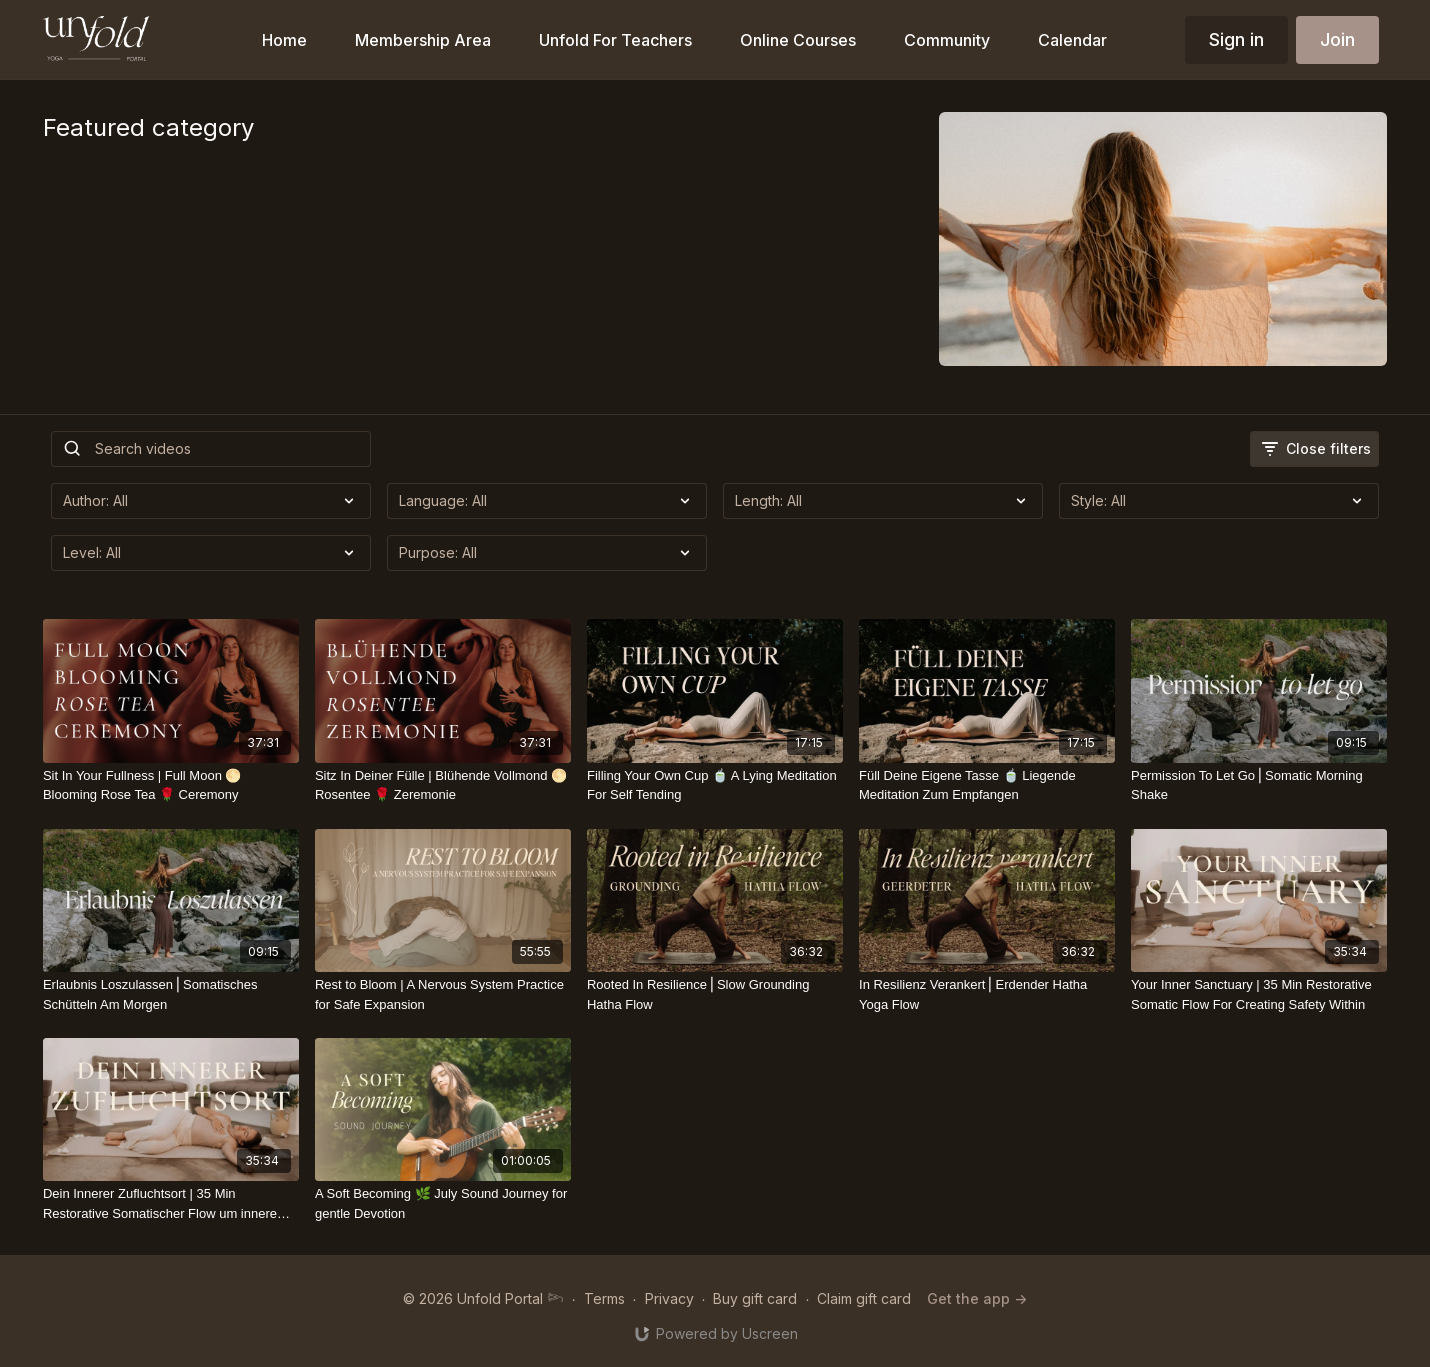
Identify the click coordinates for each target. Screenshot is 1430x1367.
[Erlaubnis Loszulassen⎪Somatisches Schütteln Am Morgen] (171, 994)
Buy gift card (755, 1298)
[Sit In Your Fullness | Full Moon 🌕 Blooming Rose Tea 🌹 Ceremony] (171, 785)
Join (1337, 39)
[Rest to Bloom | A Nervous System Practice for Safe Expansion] (443, 994)
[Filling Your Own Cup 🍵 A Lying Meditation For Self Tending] (715, 785)
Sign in (1236, 39)
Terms (604, 1298)
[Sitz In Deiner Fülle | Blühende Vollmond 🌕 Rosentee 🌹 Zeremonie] (443, 785)
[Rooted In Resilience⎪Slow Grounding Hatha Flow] (715, 994)
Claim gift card (864, 1298)
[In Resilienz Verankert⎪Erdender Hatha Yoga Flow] (987, 994)
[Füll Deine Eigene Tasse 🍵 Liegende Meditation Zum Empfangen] (987, 785)
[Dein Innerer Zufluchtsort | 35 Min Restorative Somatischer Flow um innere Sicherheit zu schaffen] (171, 1203)
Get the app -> (977, 1298)
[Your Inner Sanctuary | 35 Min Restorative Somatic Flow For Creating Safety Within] (1259, 994)
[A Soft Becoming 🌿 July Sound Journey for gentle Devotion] (443, 1203)
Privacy (669, 1298)
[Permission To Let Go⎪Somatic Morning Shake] (1259, 785)
